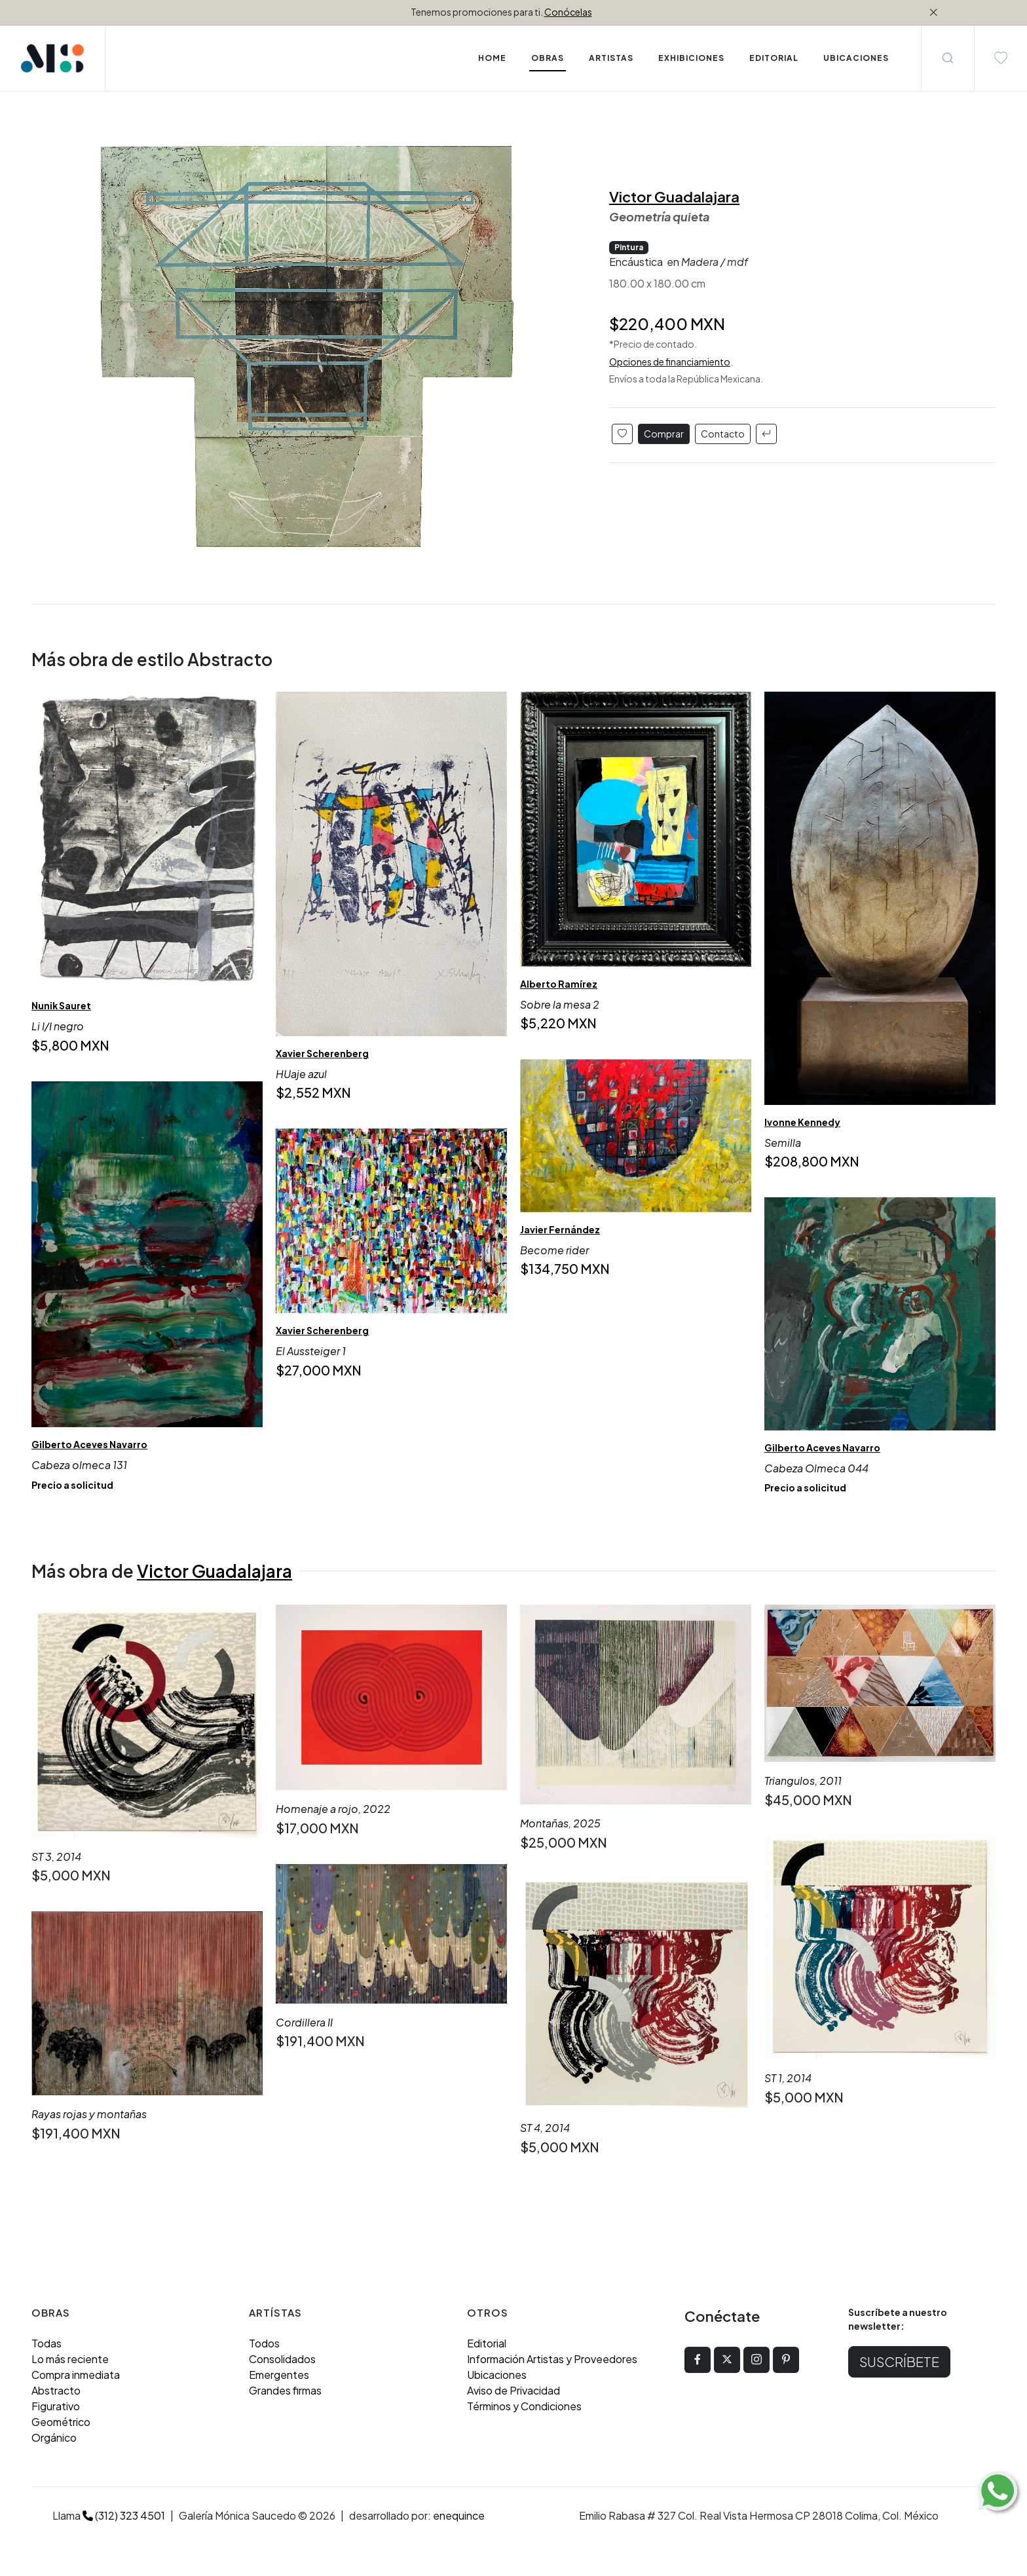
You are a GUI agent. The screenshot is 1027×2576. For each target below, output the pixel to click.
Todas (46, 2343)
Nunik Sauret (61, 1005)
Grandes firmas (285, 2390)
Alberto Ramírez (558, 984)
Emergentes (279, 2374)
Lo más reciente (70, 2359)
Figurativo (55, 2406)
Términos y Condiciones (524, 2406)
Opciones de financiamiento (669, 361)
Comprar (664, 433)
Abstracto (56, 2390)
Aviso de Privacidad (513, 2390)
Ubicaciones (497, 2374)
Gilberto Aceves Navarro (89, 1444)
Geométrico (60, 2422)
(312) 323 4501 (124, 2515)
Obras (547, 58)
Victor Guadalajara (674, 196)
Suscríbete (899, 2361)
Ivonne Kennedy (802, 1122)
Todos (264, 2343)
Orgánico (54, 2437)
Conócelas (568, 12)
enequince (459, 2515)
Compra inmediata (75, 2374)
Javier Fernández (560, 1229)
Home (492, 58)
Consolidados (282, 2359)
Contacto (723, 433)
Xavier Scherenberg (322, 1052)
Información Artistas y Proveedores (552, 2359)
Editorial (486, 2343)
